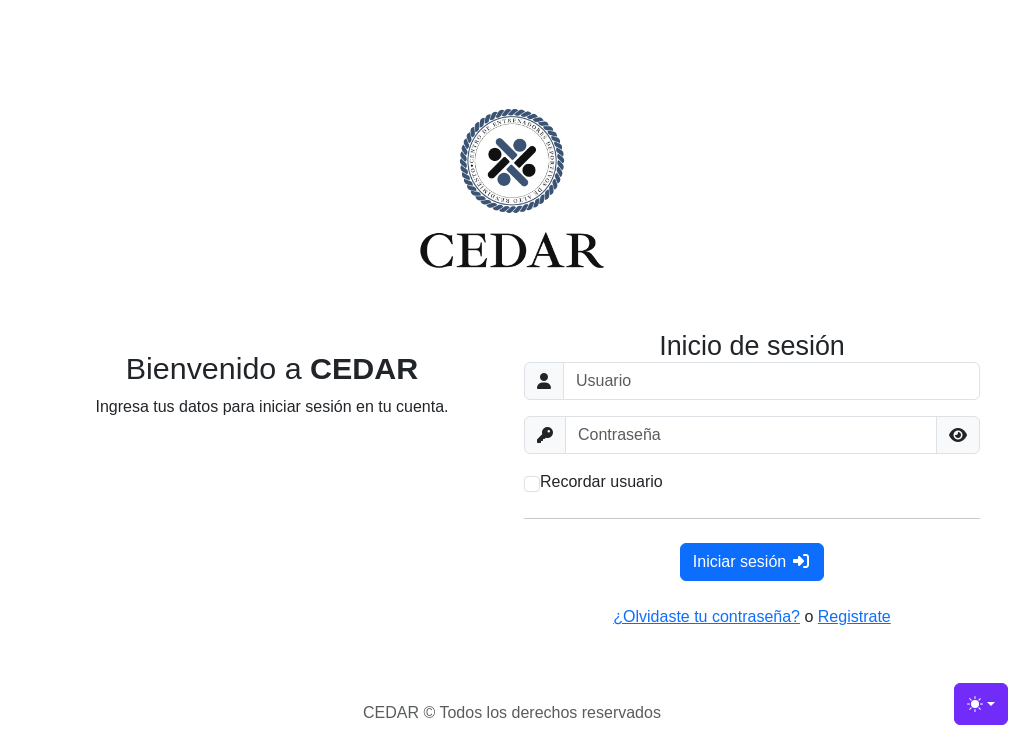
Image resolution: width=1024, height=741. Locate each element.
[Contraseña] (751, 435)
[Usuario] (771, 381)
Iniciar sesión (752, 561)
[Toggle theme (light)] (981, 704)
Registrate (854, 616)
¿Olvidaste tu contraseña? (706, 616)
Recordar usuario (601, 481)
